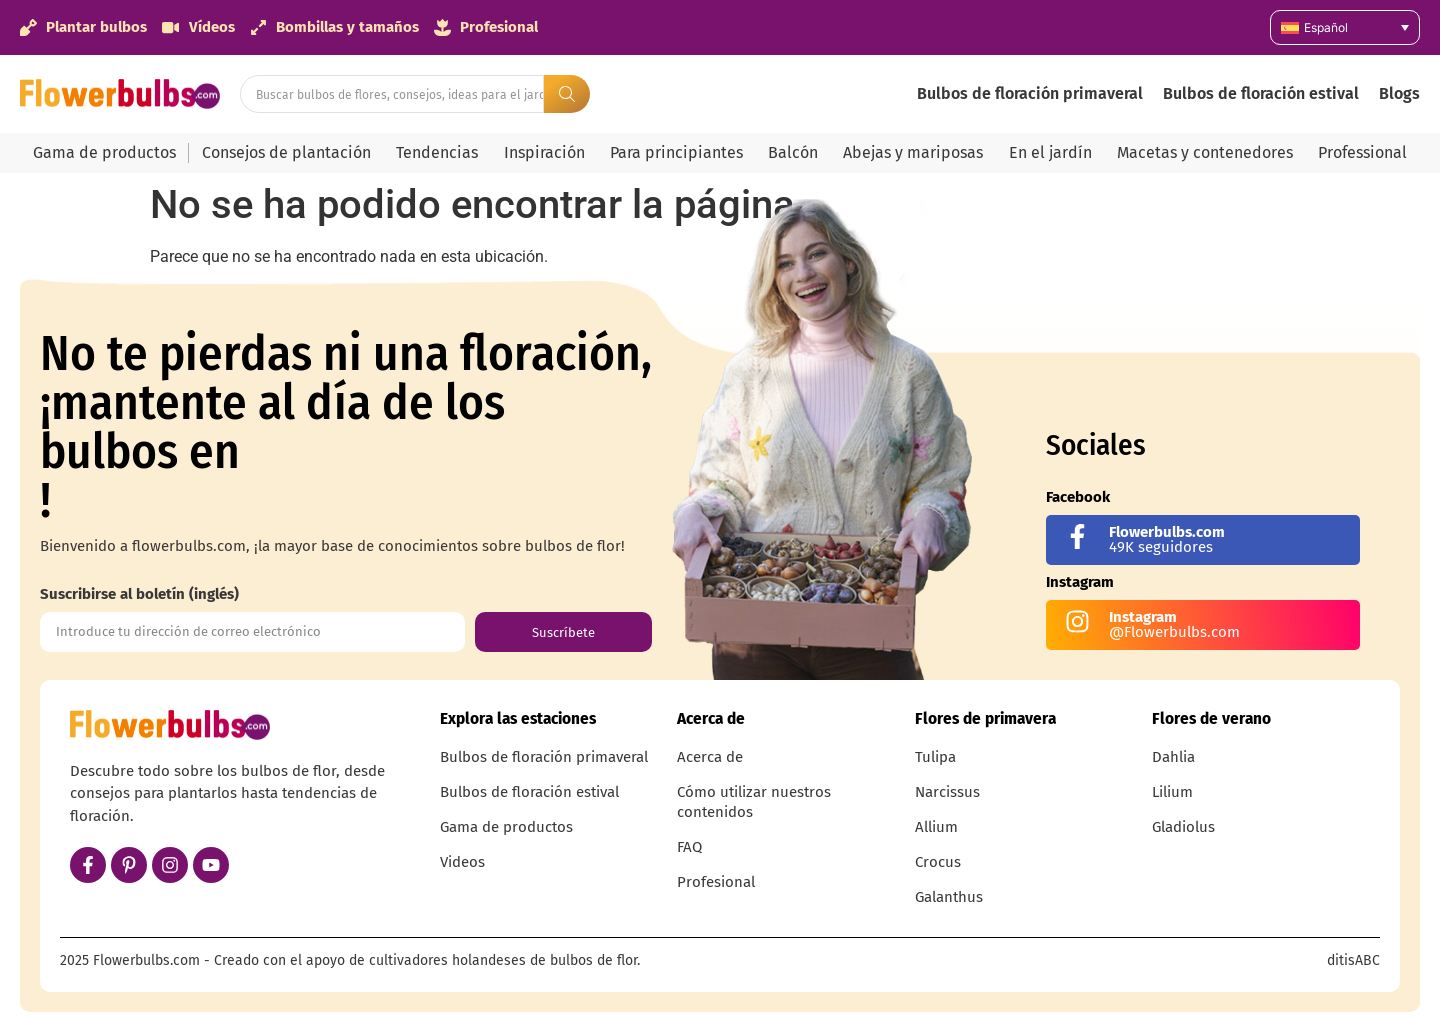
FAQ (689, 847)
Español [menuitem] (1326, 27)
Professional (1362, 152)
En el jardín (1050, 152)
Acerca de (710, 757)
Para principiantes (676, 152)
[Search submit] (567, 94)
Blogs (1399, 93)
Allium (936, 827)
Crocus (938, 862)
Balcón (793, 152)
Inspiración (544, 152)
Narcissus (947, 792)
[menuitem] (1345, 27)
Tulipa (935, 757)
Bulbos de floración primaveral (1030, 93)
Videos (462, 862)
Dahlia (1173, 757)
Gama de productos (104, 152)
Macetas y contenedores (1205, 152)
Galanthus (949, 897)
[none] (1345, 27)
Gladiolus (1183, 827)
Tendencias (437, 152)
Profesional (716, 882)
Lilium (1172, 792)
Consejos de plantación (286, 152)
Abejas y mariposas (913, 152)
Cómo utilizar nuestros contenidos (754, 802)
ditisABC (1353, 960)
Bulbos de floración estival (1261, 93)
